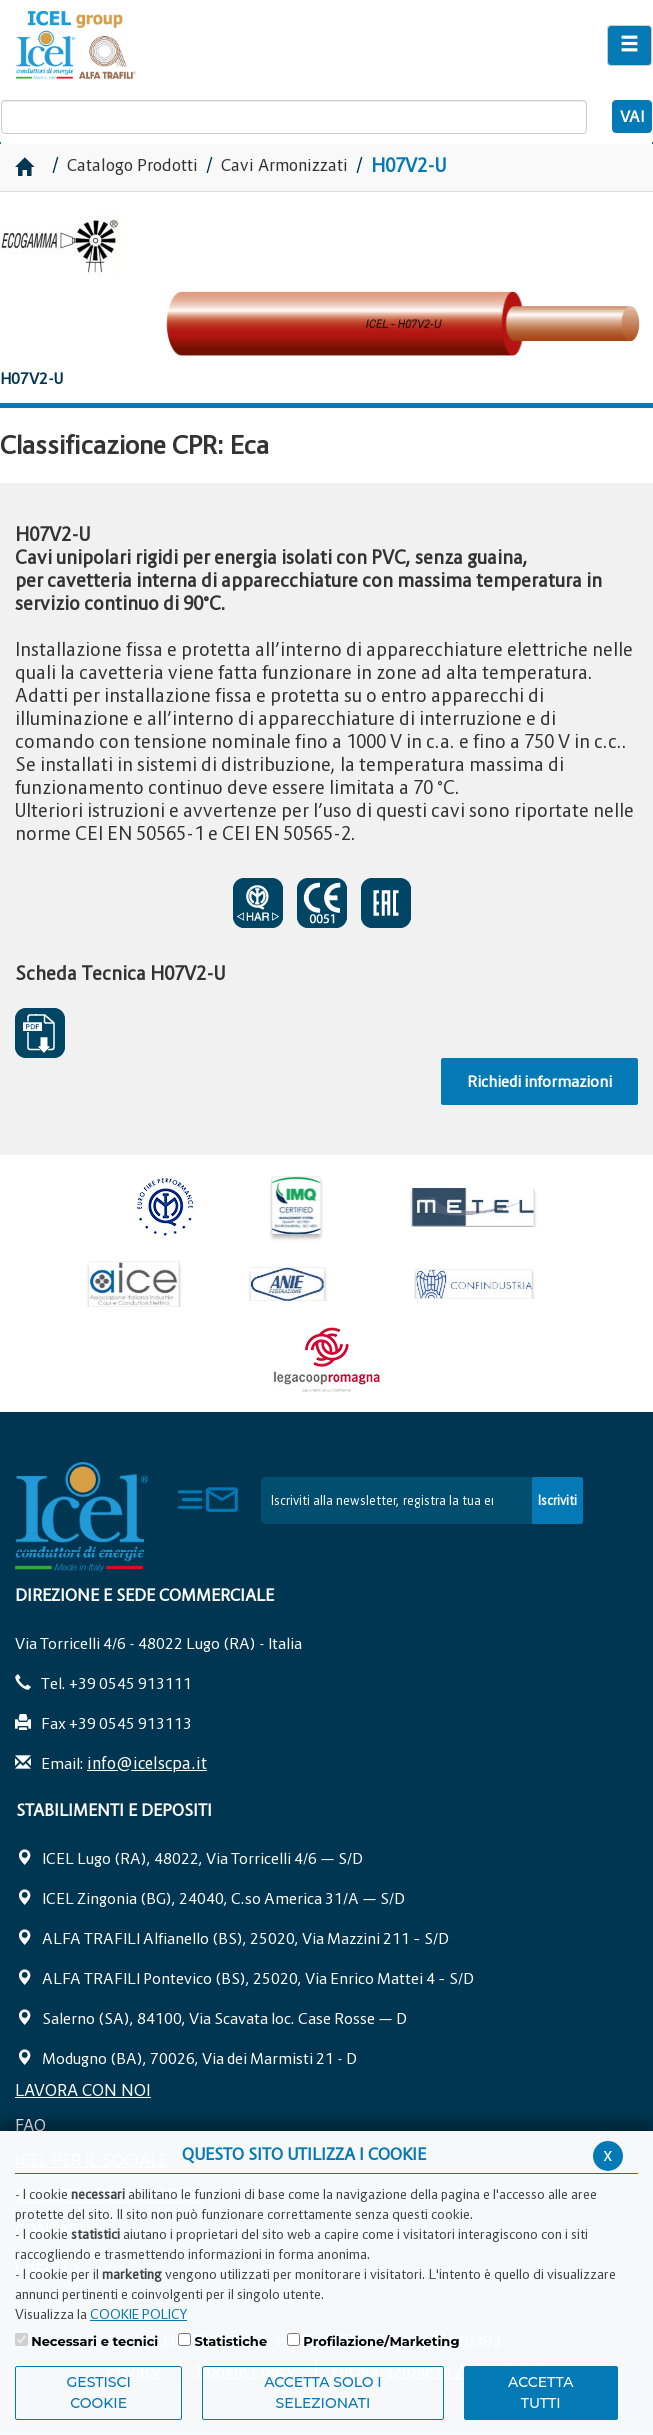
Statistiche (230, 2341)
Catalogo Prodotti (134, 165)
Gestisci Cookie (99, 2392)
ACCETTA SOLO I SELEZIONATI (323, 2392)
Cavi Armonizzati (284, 165)
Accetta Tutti (540, 2392)
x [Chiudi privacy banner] (608, 2154)
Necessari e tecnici (94, 2341)
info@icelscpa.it (147, 1763)
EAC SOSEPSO (386, 903)
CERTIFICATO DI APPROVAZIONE (258, 903)
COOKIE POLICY (138, 2314)
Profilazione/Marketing (381, 2341)
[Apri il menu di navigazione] (629, 45)
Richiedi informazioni (539, 1081)
